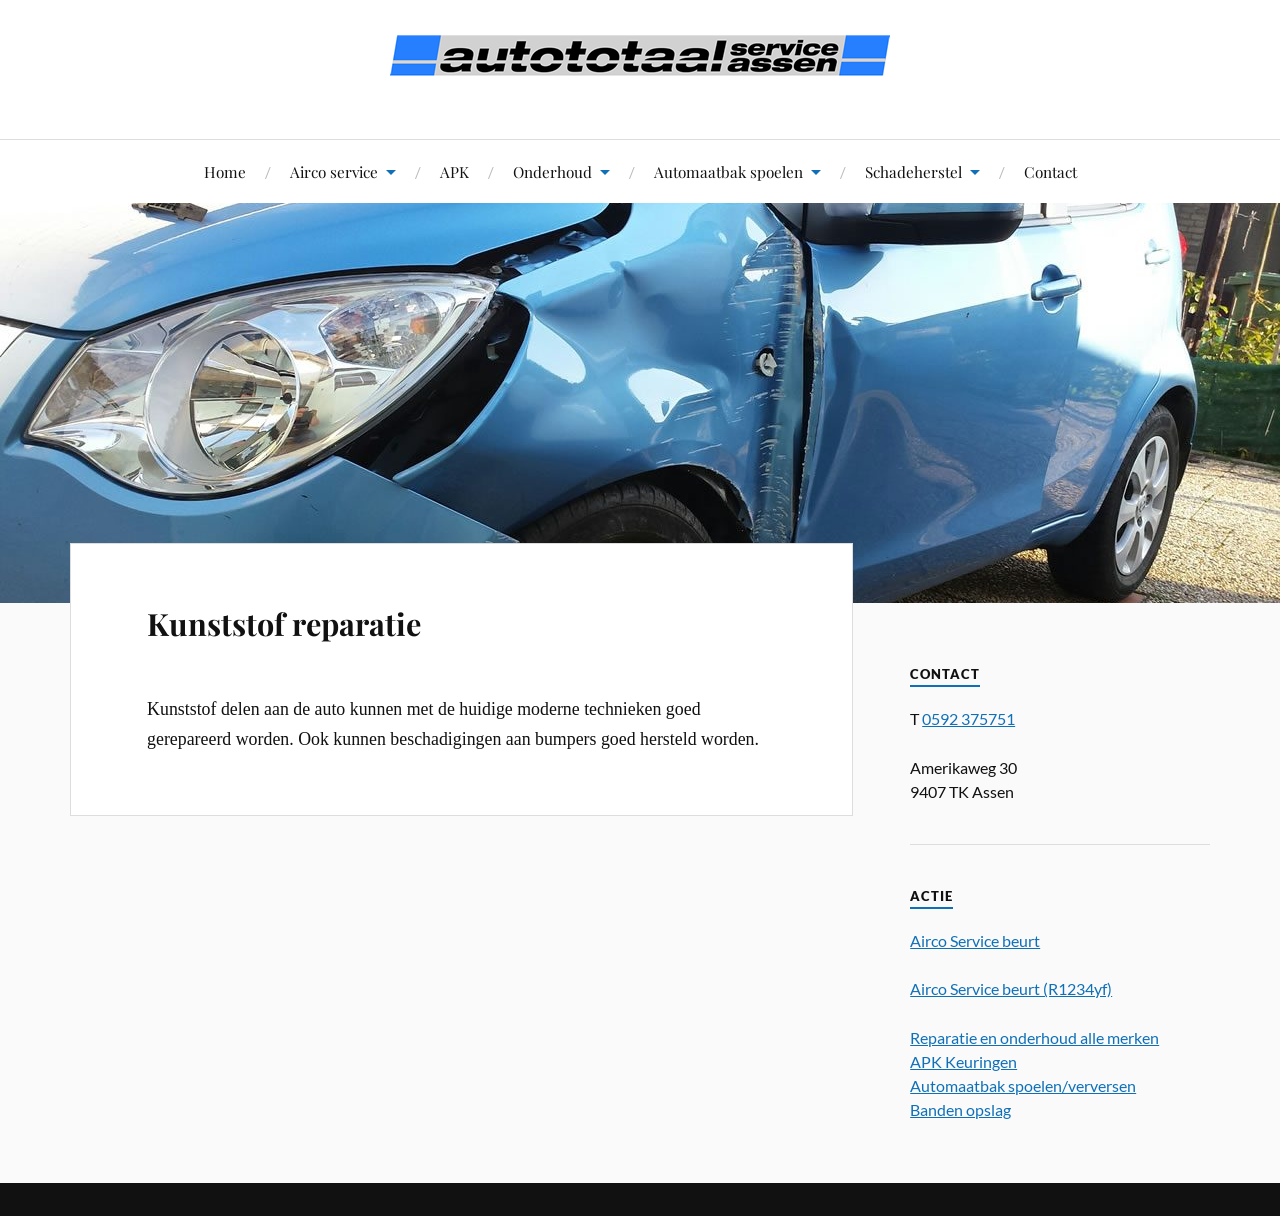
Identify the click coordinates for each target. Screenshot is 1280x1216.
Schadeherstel (913, 171)
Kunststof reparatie (284, 623)
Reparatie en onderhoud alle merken (1034, 1037)
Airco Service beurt (975, 940)
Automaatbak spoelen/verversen (1023, 1085)
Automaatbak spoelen (728, 171)
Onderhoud (552, 171)
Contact (1050, 171)
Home (225, 171)
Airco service (334, 171)
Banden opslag (960, 1109)
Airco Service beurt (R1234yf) (1011, 988)
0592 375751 (968, 718)
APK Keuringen (963, 1061)
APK (454, 171)
